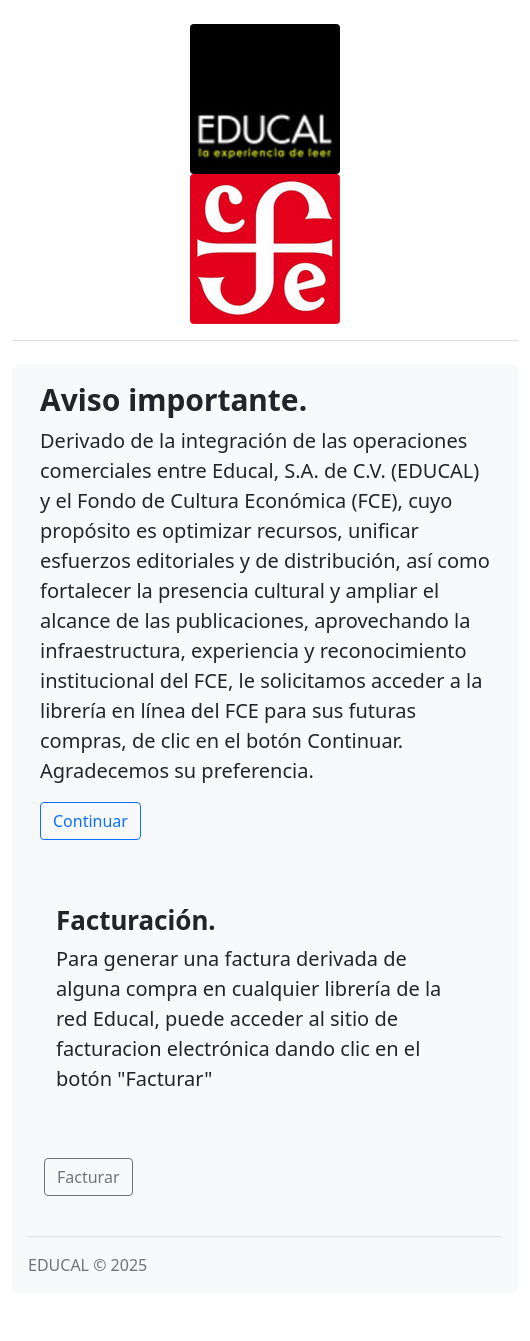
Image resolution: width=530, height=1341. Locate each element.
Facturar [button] (88, 1177)
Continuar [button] (90, 821)
